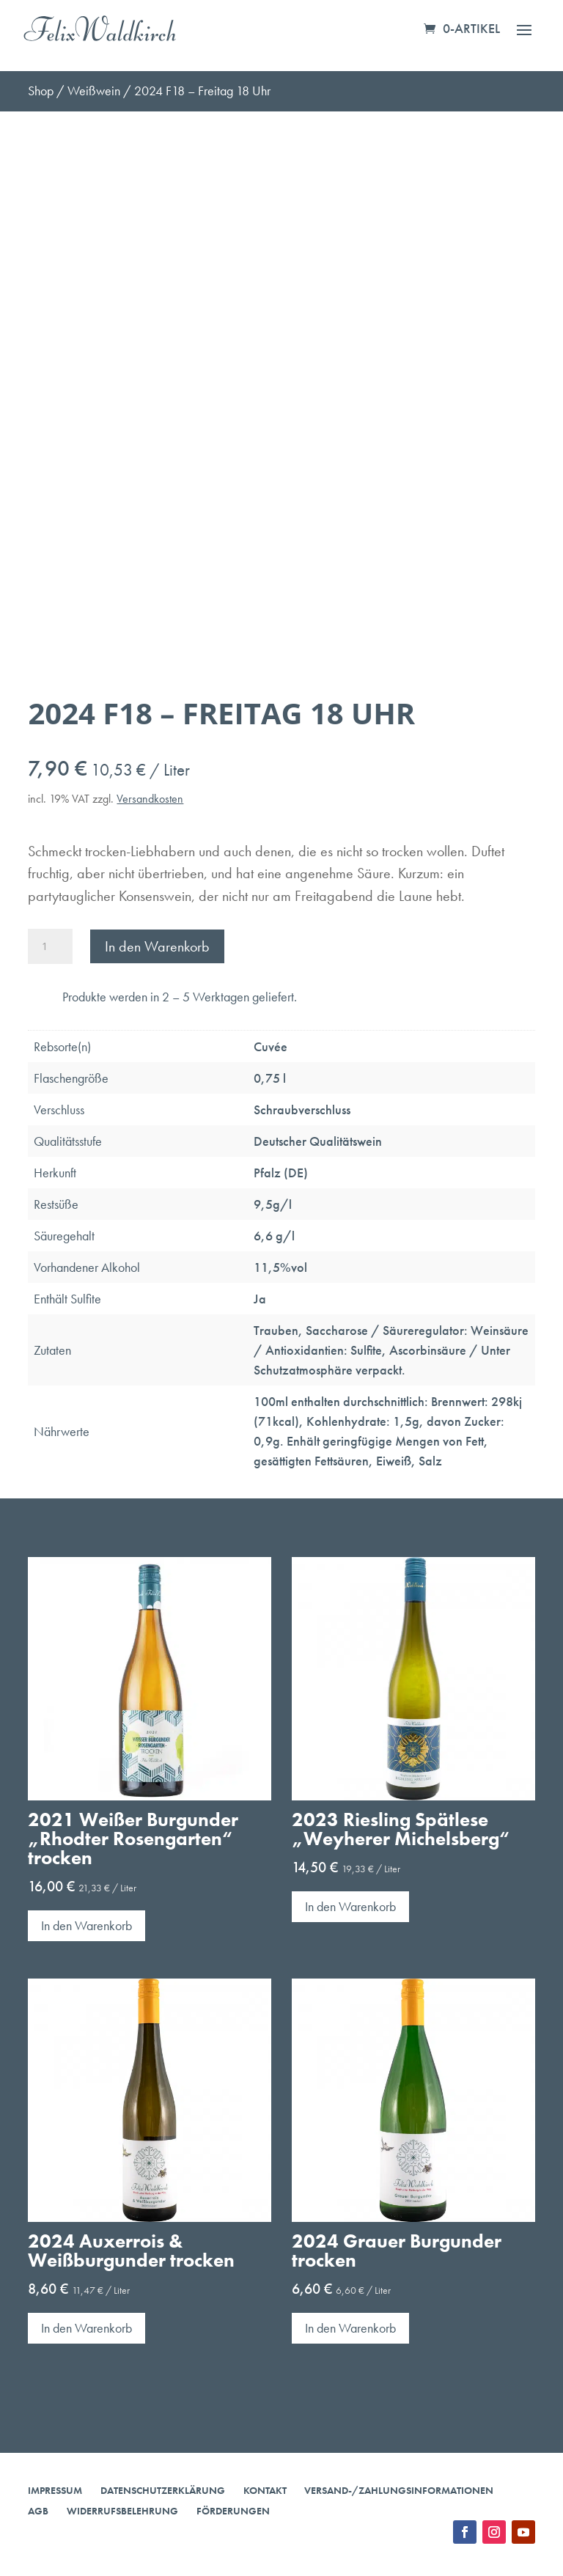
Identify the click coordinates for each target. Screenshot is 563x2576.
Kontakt (265, 2490)
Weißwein (93, 90)
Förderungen (233, 2510)
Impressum (55, 2490)
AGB (38, 2510)
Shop (41, 90)
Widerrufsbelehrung (122, 2510)
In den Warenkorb (157, 946)
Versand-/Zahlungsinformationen (398, 2490)
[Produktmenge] (50, 946)
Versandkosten (150, 798)
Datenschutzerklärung (162, 2490)
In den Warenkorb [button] (86, 1925)
